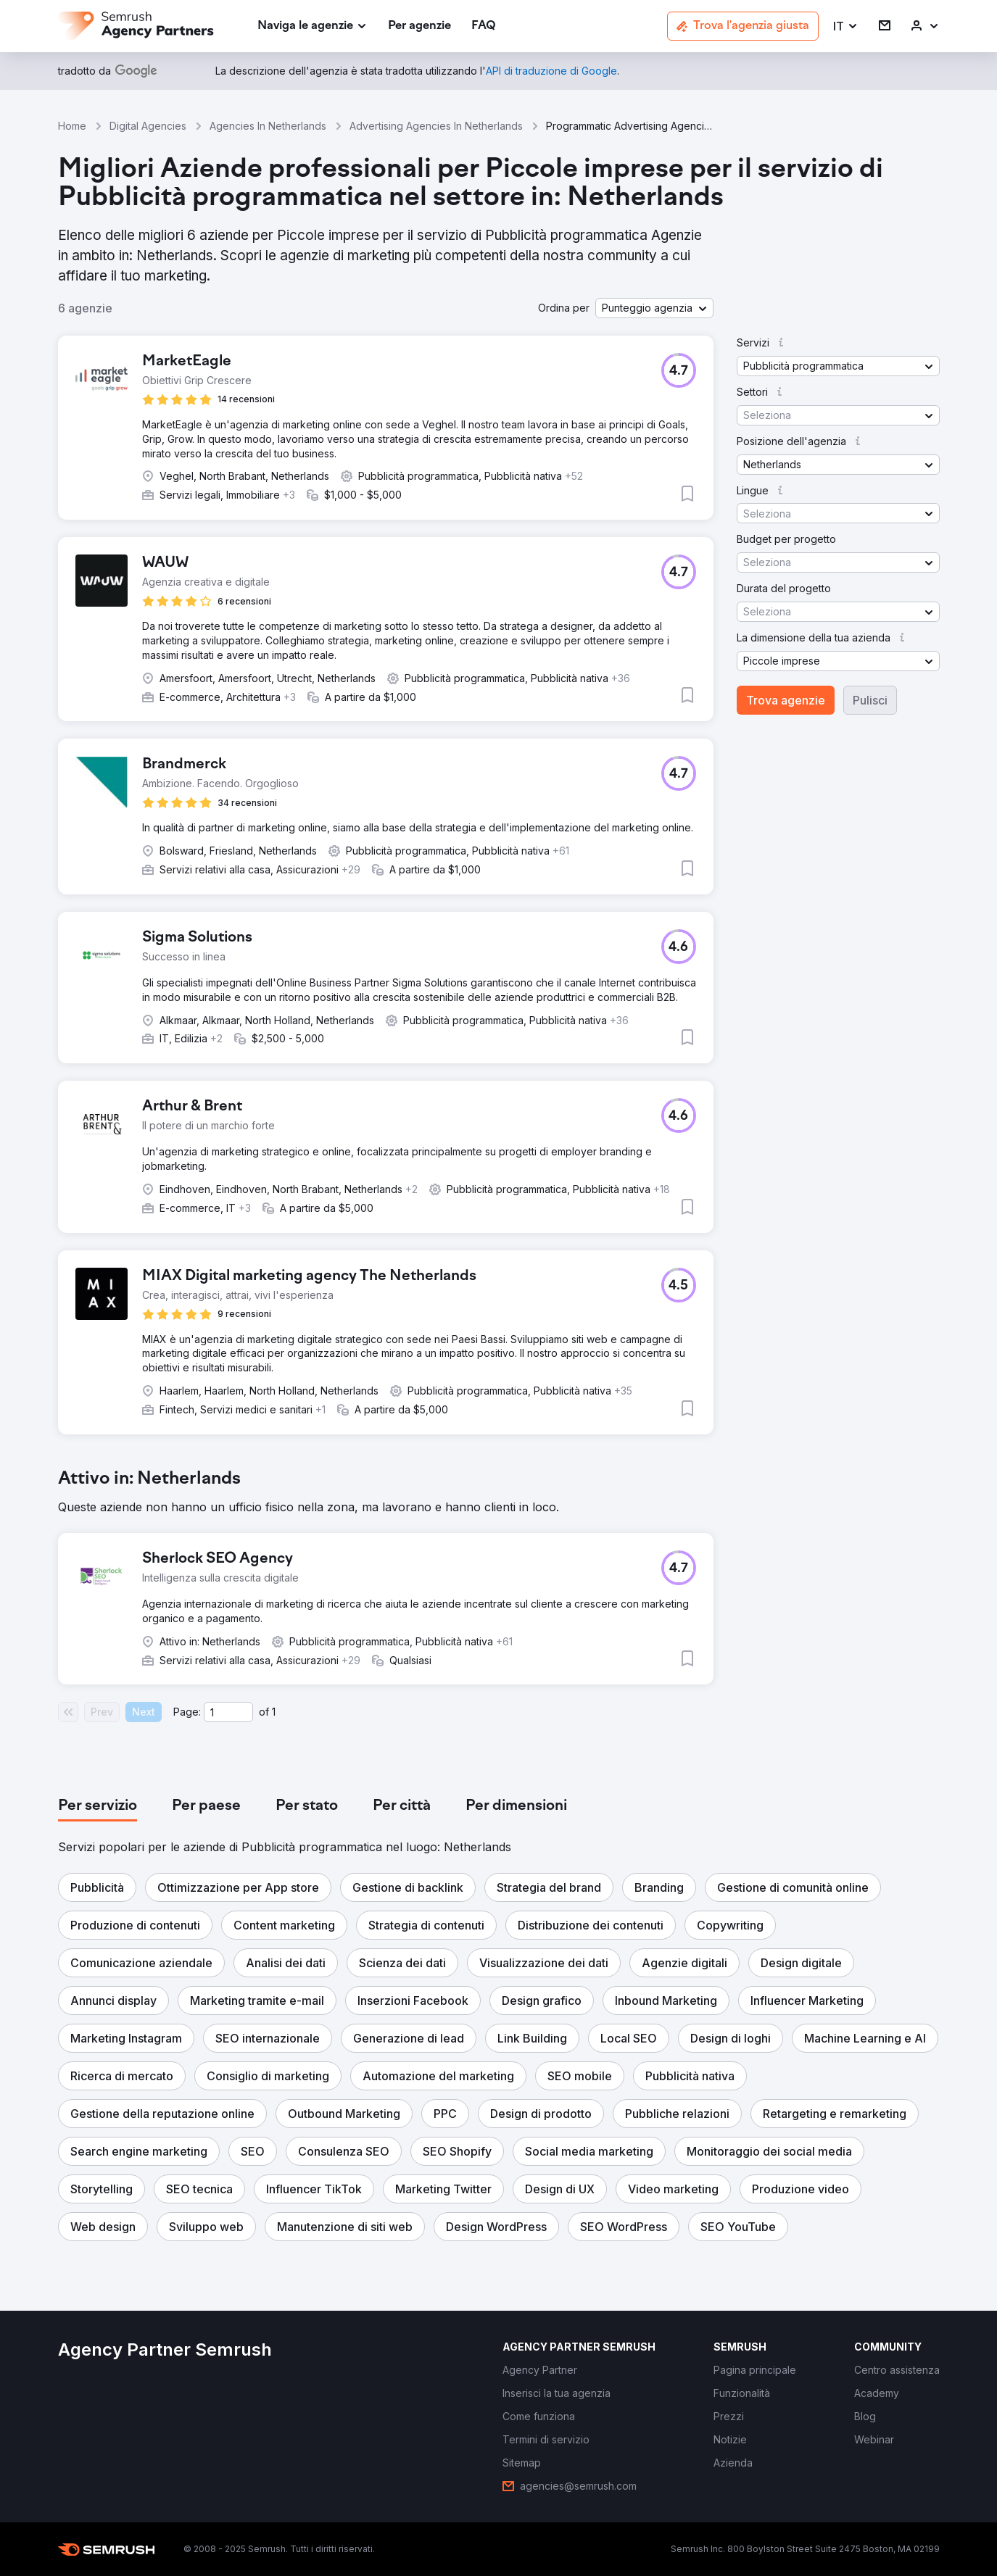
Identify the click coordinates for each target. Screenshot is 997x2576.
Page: (187, 1711)
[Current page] (228, 1712)
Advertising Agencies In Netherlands (436, 126)
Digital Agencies (147, 126)
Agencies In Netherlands (268, 126)
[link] (419, 26)
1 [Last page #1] (274, 1711)
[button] (846, 26)
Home (72, 126)
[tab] (97, 1806)
